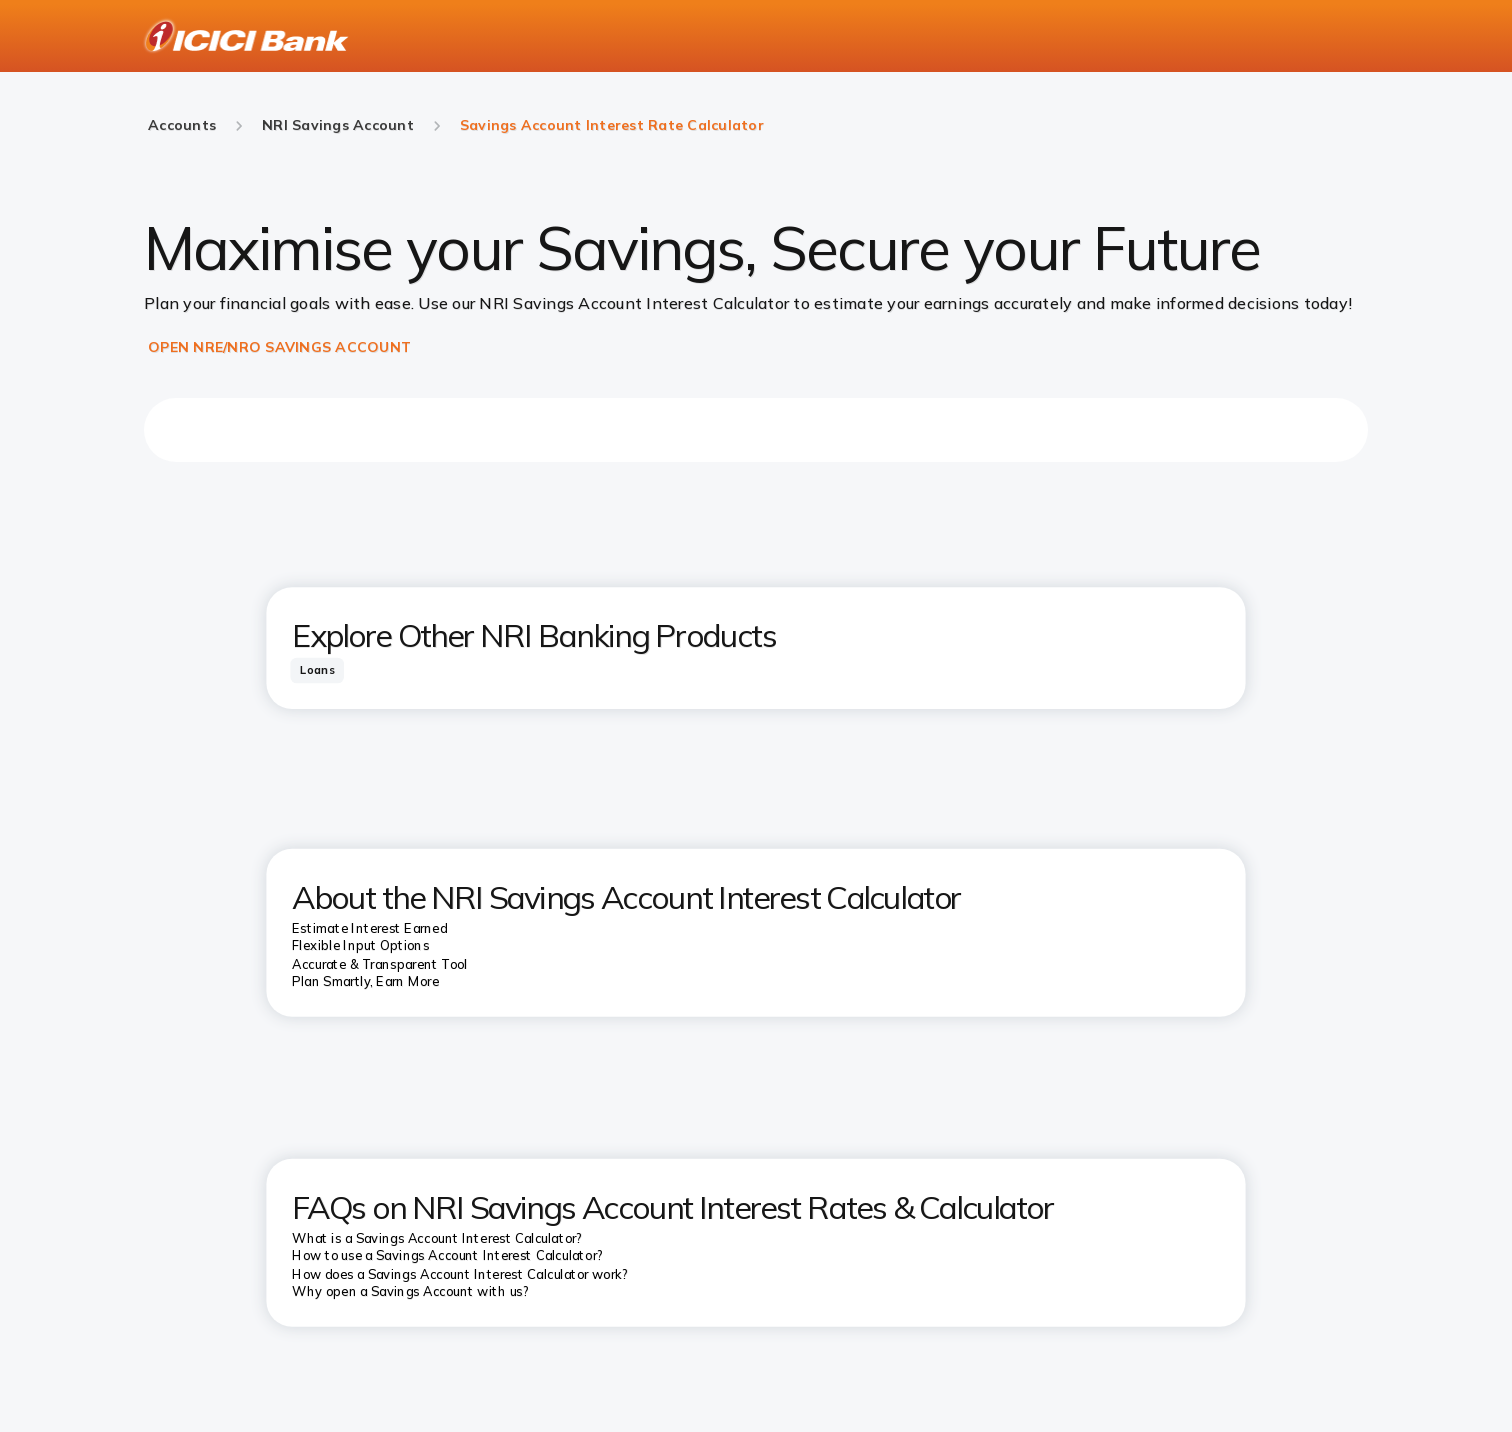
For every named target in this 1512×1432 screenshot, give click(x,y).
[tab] (317, 669)
